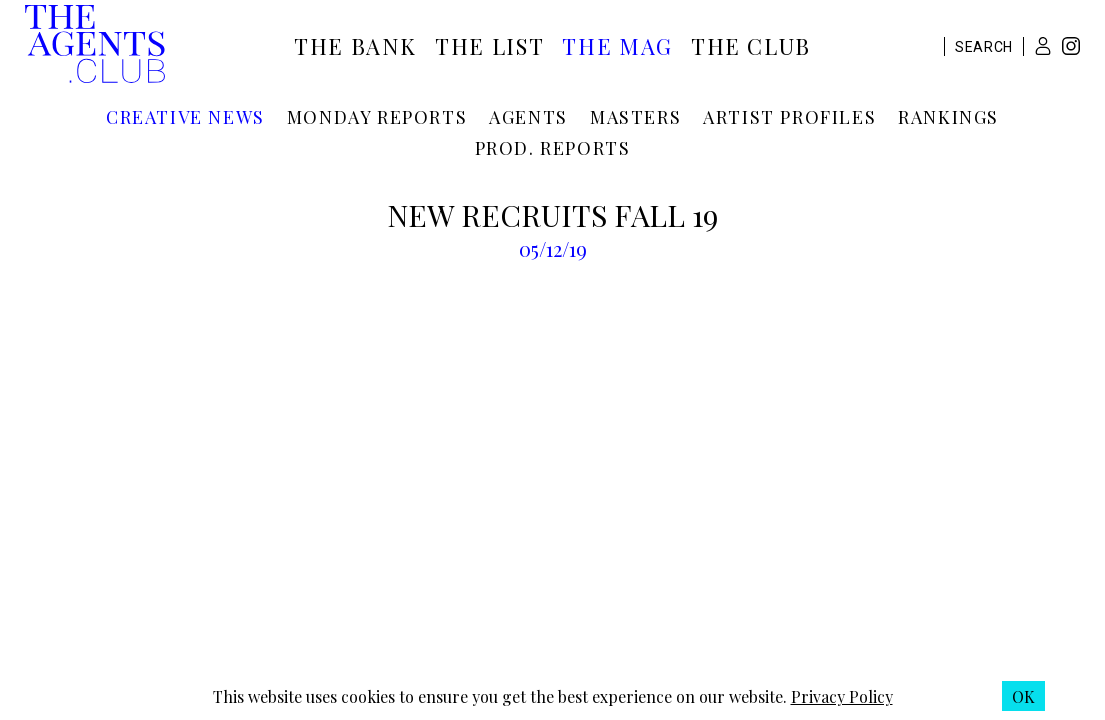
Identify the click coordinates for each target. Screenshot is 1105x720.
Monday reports (377, 117)
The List (489, 46)
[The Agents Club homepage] (95, 46)
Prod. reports (553, 148)
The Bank (355, 46)
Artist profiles (789, 117)
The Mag (617, 46)
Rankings (948, 117)
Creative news (185, 117)
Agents (528, 117)
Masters (635, 117)
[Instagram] (1071, 48)
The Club (751, 46)
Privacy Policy (842, 696)
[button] (1043, 46)
